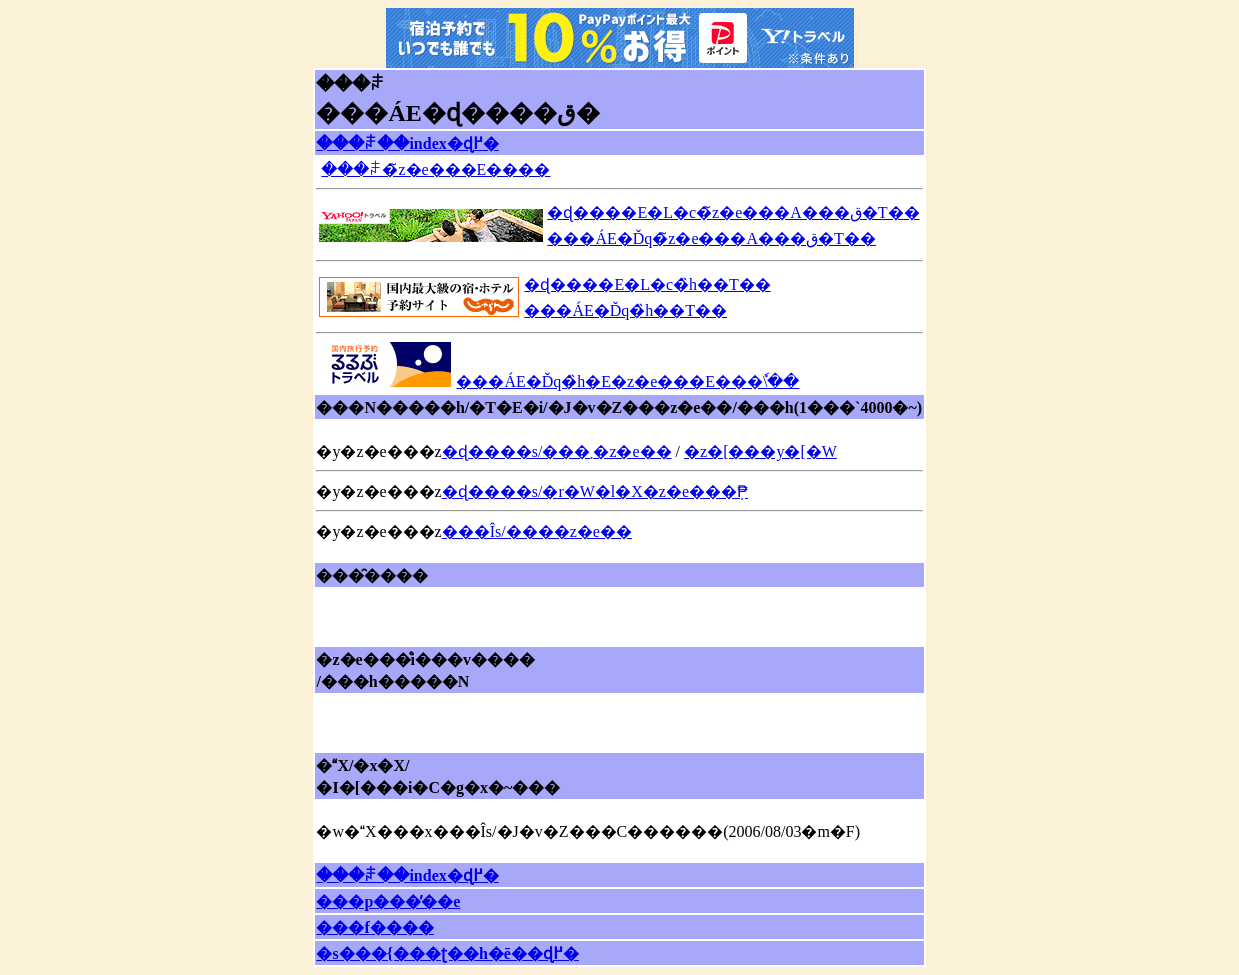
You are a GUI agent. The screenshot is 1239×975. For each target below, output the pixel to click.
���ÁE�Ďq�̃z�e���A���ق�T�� (711, 238)
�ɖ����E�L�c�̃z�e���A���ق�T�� (733, 212)
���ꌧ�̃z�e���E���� (435, 169)
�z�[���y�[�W (760, 451)
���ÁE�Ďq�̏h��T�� (625, 310)
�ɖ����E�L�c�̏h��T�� (646, 284)
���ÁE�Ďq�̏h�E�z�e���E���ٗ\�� (627, 381)
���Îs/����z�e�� (537, 531)
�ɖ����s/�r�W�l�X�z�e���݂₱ (595, 491)
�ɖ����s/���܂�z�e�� (557, 451)
